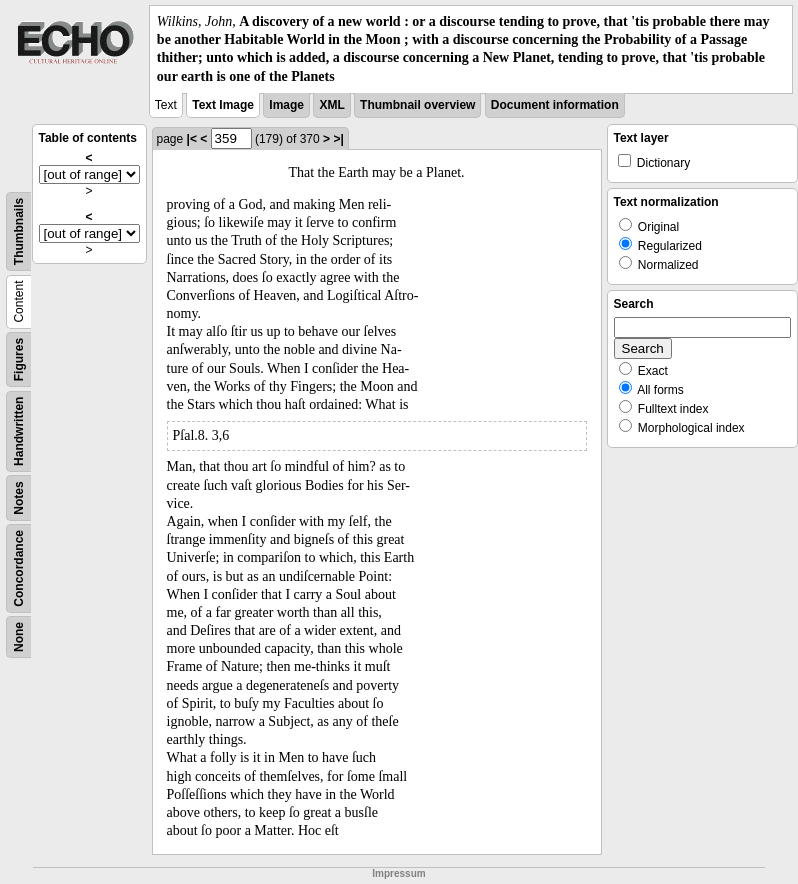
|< (192, 139)
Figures (19, 359)
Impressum (398, 873)
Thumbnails (19, 231)
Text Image (223, 105)
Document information (555, 105)
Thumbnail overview (417, 105)
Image (286, 105)
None (19, 637)
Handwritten (19, 430)
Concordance (19, 568)
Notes (19, 497)
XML (331, 105)
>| (338, 139)
